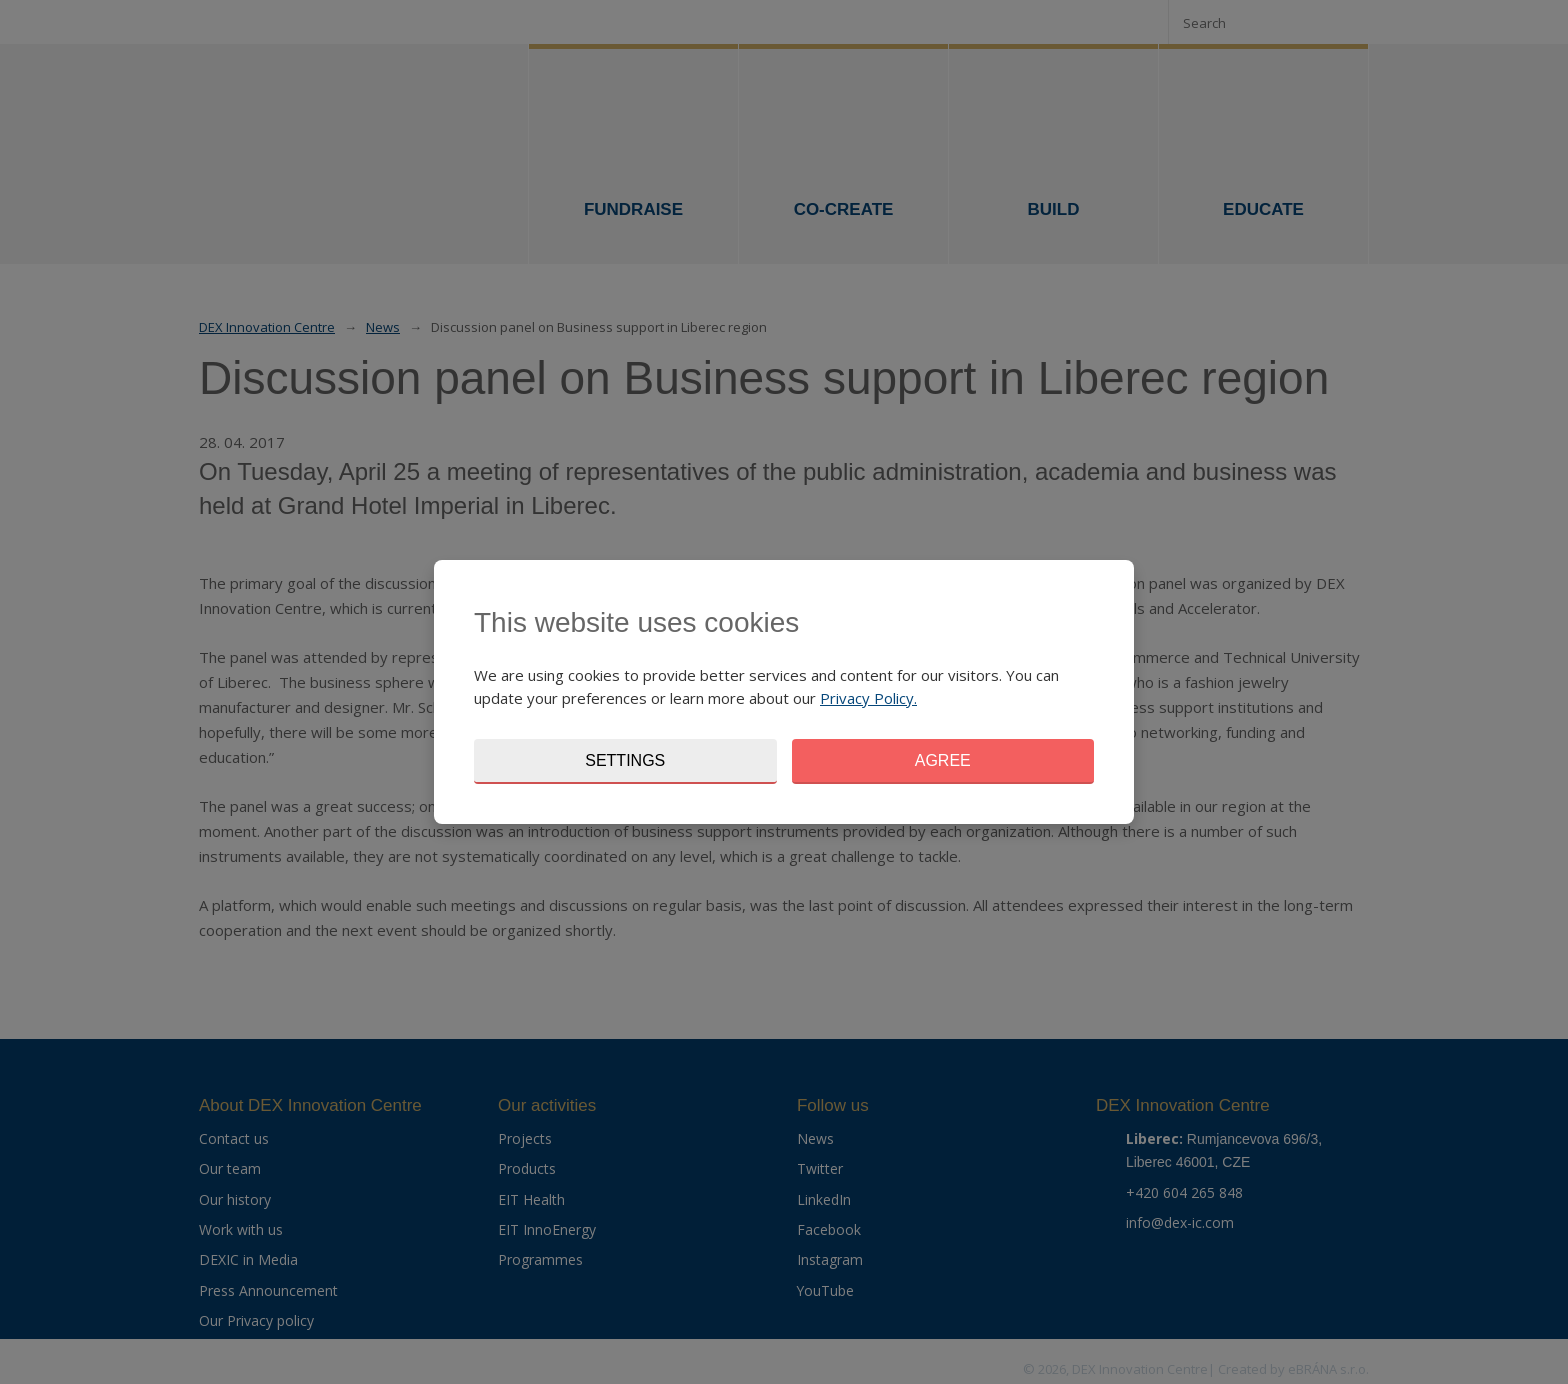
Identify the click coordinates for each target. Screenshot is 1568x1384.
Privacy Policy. (868, 698)
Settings (625, 760)
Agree (943, 760)
